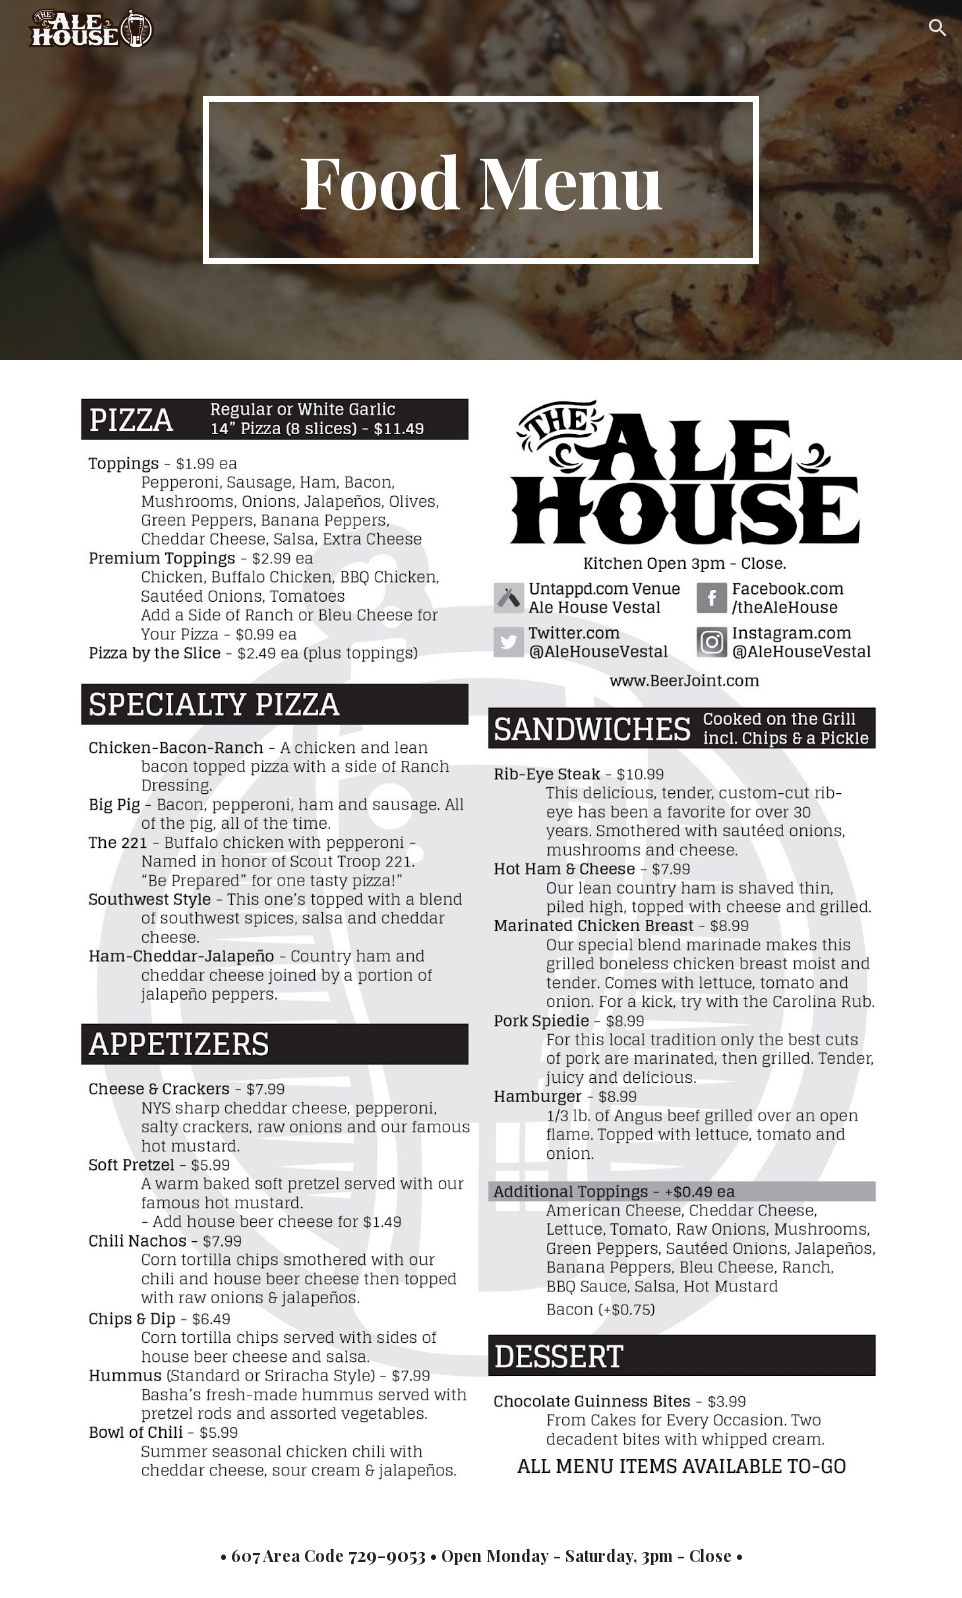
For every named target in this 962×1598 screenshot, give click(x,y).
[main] (481, 180)
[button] (938, 28)
